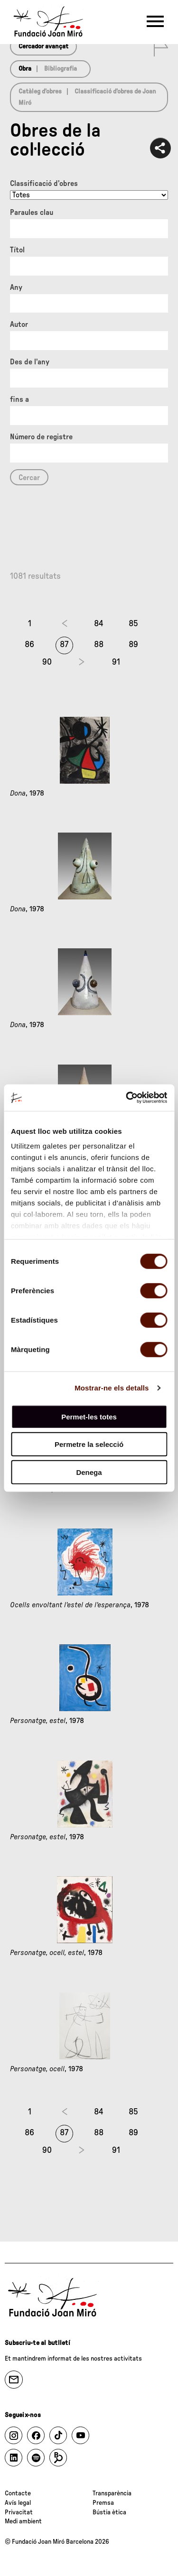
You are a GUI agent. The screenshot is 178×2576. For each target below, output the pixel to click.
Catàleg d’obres (40, 91)
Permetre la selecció (89, 1444)
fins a (19, 399)
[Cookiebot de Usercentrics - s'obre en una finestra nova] (126, 1098)
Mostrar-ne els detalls (112, 1388)
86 (29, 644)
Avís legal (18, 2503)
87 (64, 644)
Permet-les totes (89, 1416)
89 (133, 644)
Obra (25, 68)
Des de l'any (29, 362)
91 (116, 662)
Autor (19, 324)
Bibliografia (60, 68)
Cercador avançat (43, 46)
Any (16, 287)
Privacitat (19, 2512)
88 (98, 644)
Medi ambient (23, 2521)
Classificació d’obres (44, 183)
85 (133, 624)
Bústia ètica (109, 2512)
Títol (17, 250)
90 (47, 662)
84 (98, 624)
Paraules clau (31, 212)
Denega (89, 1472)
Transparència (112, 2493)
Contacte (18, 2493)
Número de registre (41, 437)
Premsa (103, 2503)
